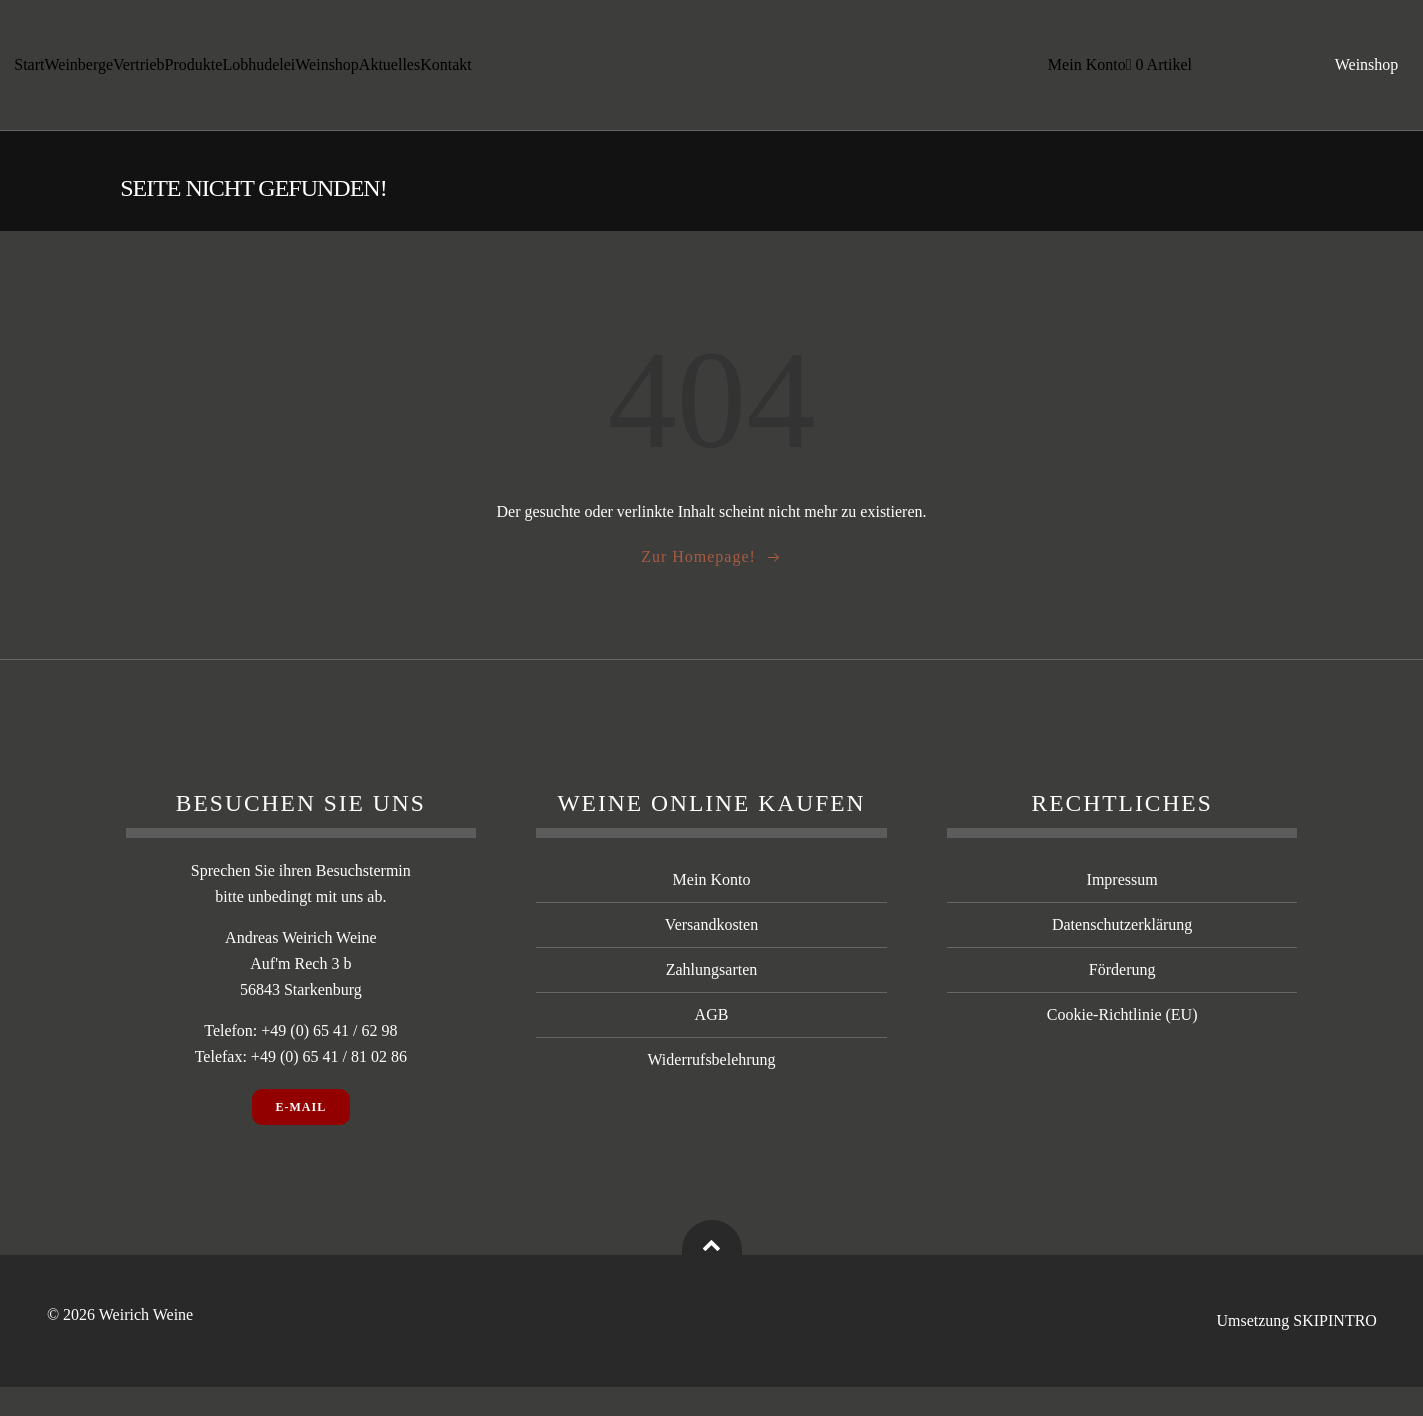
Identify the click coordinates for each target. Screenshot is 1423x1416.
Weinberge (79, 71)
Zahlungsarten (712, 999)
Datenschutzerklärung (1122, 954)
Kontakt (447, 71)
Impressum (1122, 909)
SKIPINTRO (1335, 1350)
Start (30, 71)
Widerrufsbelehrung (711, 1089)
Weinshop (328, 71)
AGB (712, 1044)
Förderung (1122, 999)
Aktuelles (390, 71)
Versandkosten (711, 954)
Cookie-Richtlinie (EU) (1122, 1044)
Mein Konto (1084, 71)
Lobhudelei (259, 71)
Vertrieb (140, 71)
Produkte (194, 71)
